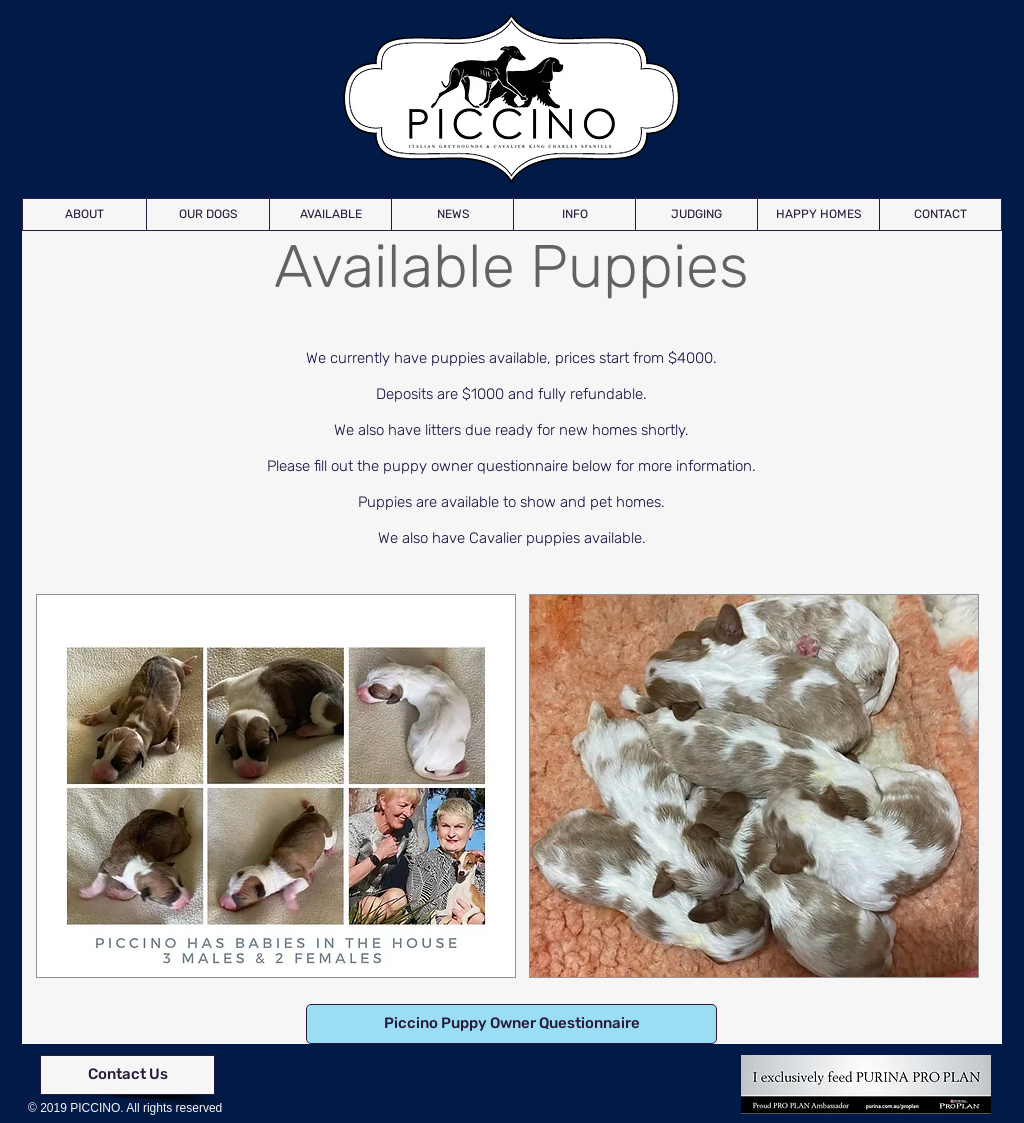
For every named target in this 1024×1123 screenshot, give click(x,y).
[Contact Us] (127, 1075)
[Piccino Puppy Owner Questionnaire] (511, 1024)
